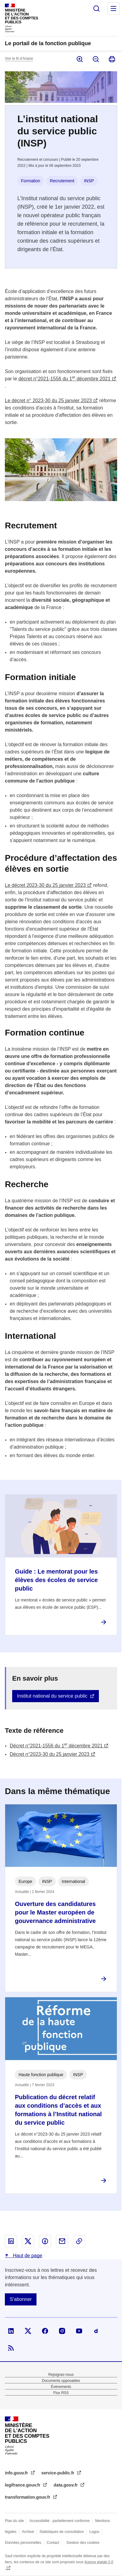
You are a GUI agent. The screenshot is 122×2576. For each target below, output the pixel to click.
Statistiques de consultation (62, 2532)
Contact (53, 2543)
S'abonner (21, 2299)
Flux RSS (61, 2393)
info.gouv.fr (17, 2472)
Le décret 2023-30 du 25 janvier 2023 (45, 885)
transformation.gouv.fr (28, 2497)
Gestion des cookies (83, 2543)
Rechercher (96, 8)
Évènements (61, 2387)
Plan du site (14, 2521)
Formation (30, 180)
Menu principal (113, 8)
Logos (94, 2532)
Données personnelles (23, 2543)
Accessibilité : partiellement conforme (60, 2521)
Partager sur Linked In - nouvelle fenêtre (11, 2241)
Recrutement (62, 180)
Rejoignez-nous (61, 2374)
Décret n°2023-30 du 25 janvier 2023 (49, 1754)
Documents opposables (61, 2381)
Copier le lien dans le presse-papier (79, 2241)
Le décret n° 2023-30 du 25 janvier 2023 (48, 400)
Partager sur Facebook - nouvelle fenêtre (45, 2241)
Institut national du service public (52, 1696)
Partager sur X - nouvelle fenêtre (28, 2241)
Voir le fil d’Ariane (19, 58)
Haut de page (27, 2255)
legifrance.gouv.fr (23, 2485)
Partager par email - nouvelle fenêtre (62, 2241)
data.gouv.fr (66, 2485)
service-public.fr (58, 2472)
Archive (28, 2532)
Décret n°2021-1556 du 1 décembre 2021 (56, 1745)
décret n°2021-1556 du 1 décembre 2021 (64, 378)
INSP (89, 180)
